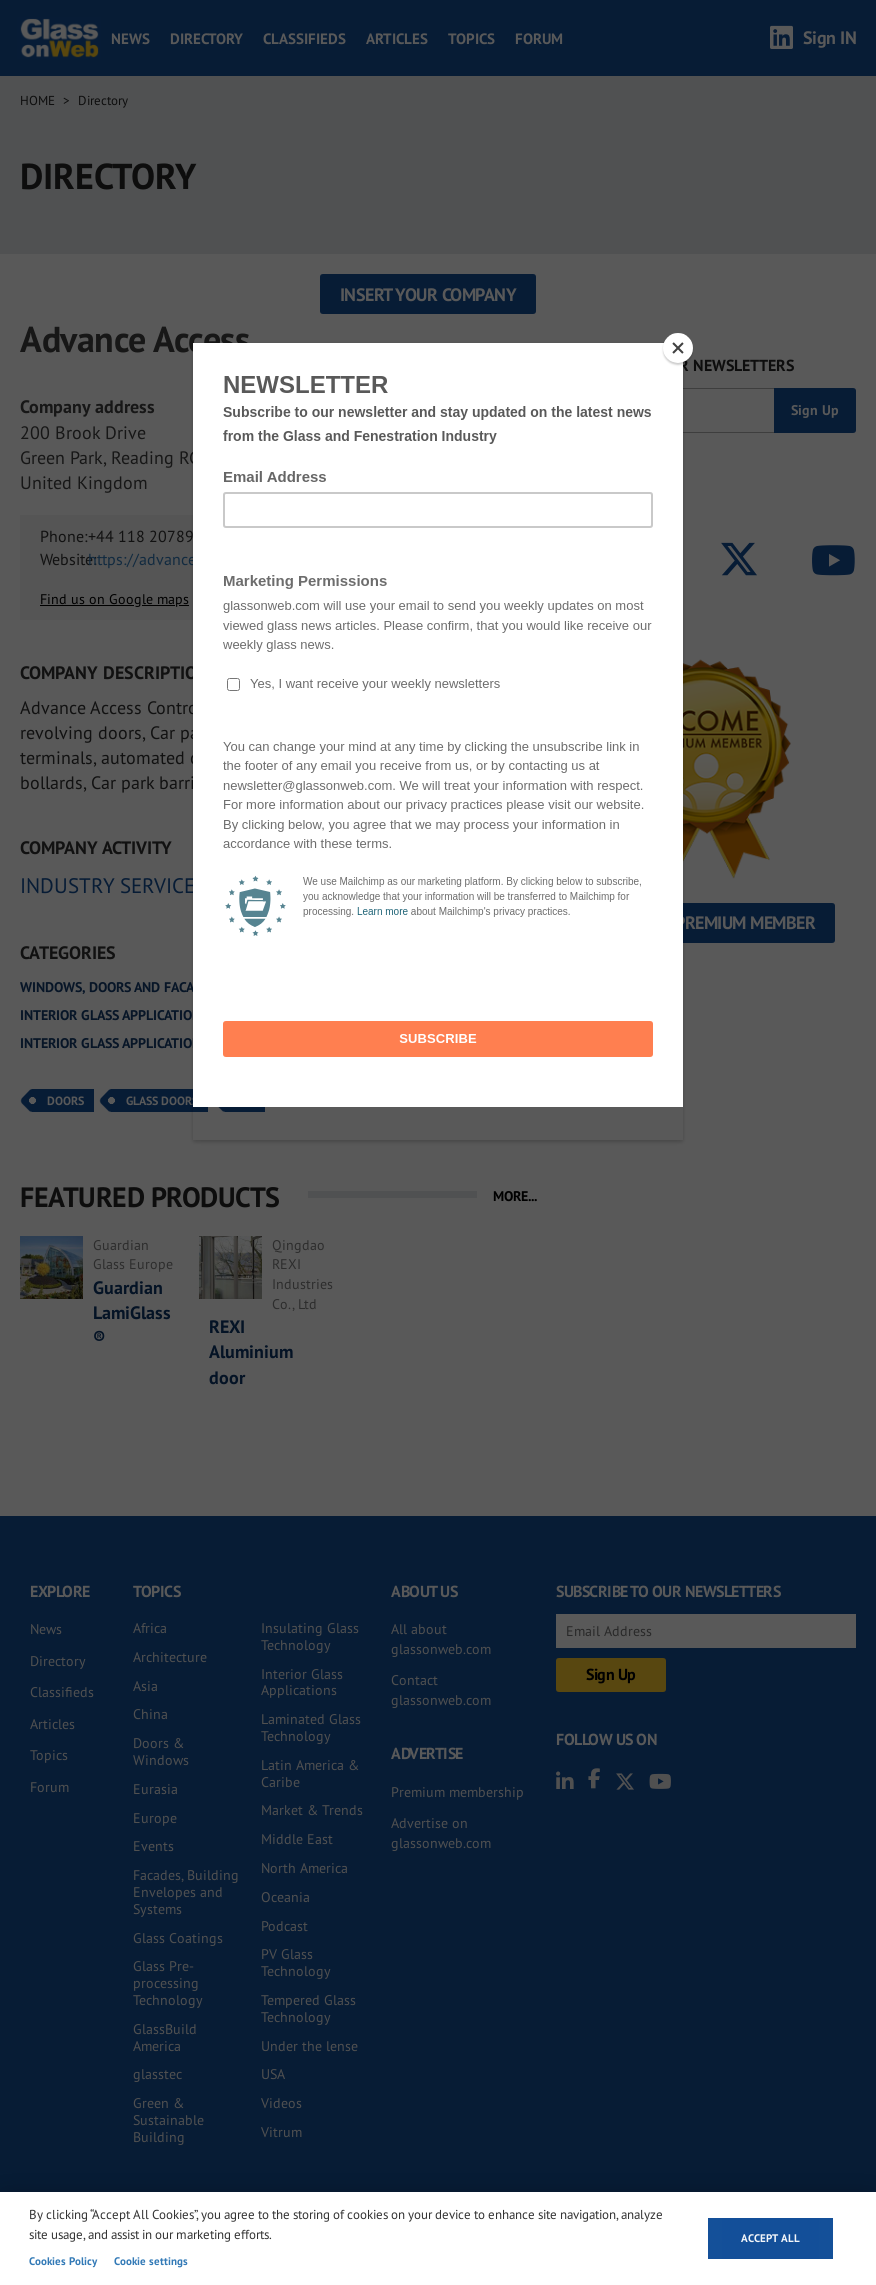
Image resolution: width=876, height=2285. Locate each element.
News (130, 38)
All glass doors (374, 1015)
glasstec (157, 2074)
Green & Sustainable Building (168, 2120)
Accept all (770, 2238)
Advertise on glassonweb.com (441, 1833)
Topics (471, 38)
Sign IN (830, 37)
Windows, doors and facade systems (144, 987)
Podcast (284, 1926)
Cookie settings (151, 2261)
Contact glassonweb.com (441, 1690)
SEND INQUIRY (452, 544)
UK (247, 1100)
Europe (155, 1818)
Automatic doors (351, 987)
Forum (539, 38)
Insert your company (428, 294)
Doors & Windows (161, 1751)
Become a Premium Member (706, 922)
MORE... (515, 1196)
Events (153, 1846)
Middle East (297, 1839)
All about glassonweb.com (441, 1639)
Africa (150, 1628)
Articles (397, 38)
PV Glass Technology (296, 1962)
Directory (206, 38)
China (150, 1714)
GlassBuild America (165, 2037)
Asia (145, 1686)
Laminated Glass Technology (311, 1727)
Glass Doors (162, 1100)
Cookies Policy (63, 2261)
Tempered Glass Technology (308, 2008)
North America (304, 1868)
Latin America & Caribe (310, 1773)
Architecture (170, 1657)
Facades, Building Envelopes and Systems (186, 1892)
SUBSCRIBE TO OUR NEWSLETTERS (675, 365)
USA (273, 2074)
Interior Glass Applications (302, 1682)
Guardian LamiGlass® (132, 1312)
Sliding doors (367, 1043)
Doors (65, 1100)
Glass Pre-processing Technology (168, 1983)
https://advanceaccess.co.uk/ (186, 559)
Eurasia (155, 1789)
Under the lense (309, 2046)
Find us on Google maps (114, 599)
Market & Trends (312, 1810)
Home (37, 100)
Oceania (285, 1897)
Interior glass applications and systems (158, 1015)
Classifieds (304, 38)
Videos (281, 2103)
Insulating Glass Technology (310, 1636)
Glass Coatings (178, 1938)
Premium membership (457, 1792)
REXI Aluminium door (251, 1351)
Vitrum (281, 2132)
